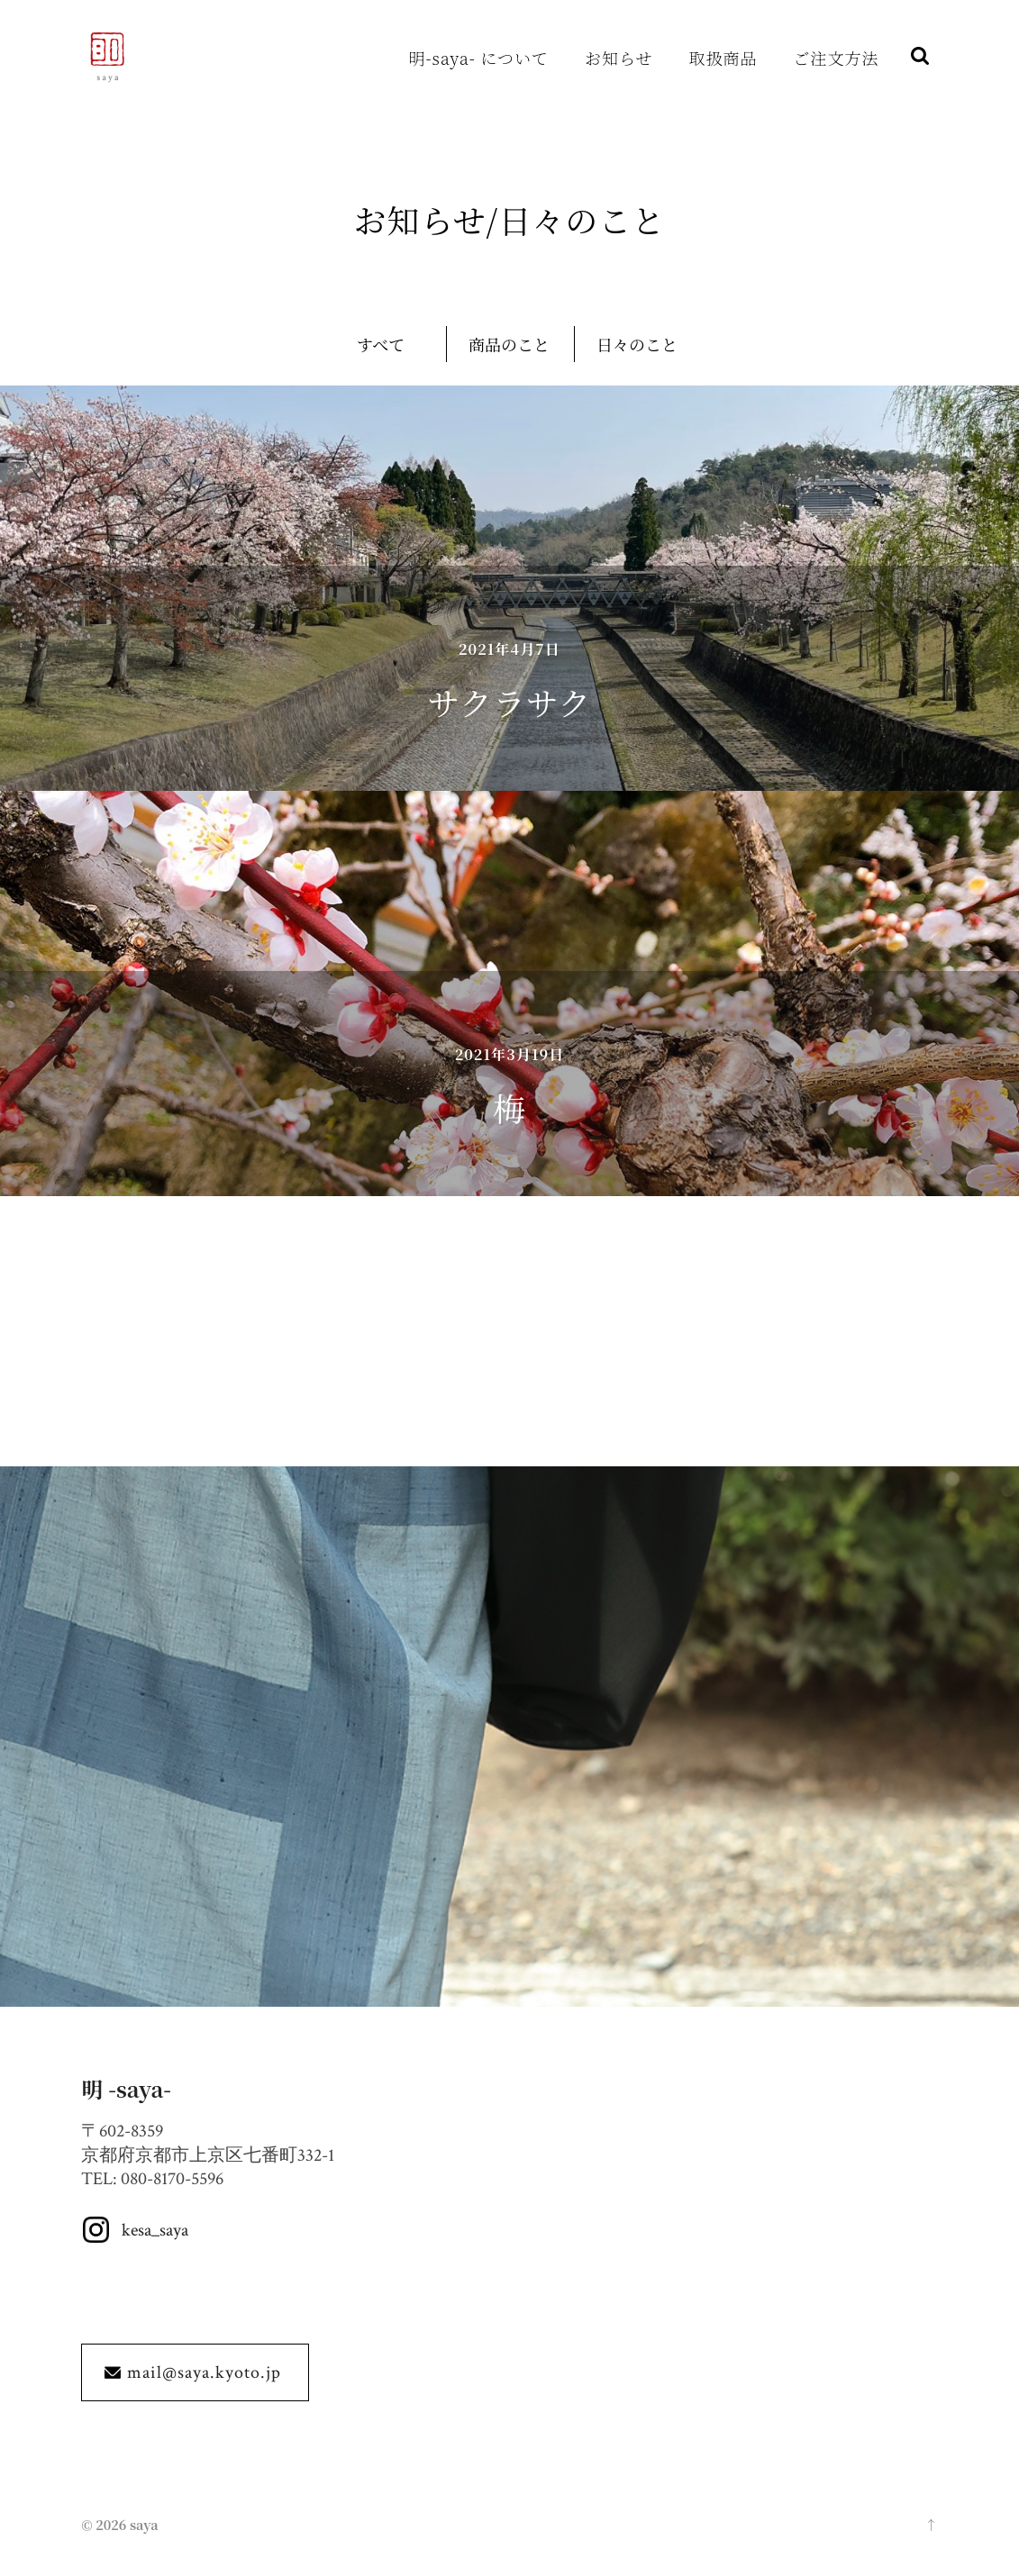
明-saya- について (479, 57)
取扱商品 (723, 57)
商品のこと (509, 344)
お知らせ (618, 57)
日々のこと (637, 344)
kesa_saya (155, 2230)
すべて (381, 344)
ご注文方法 (836, 57)
